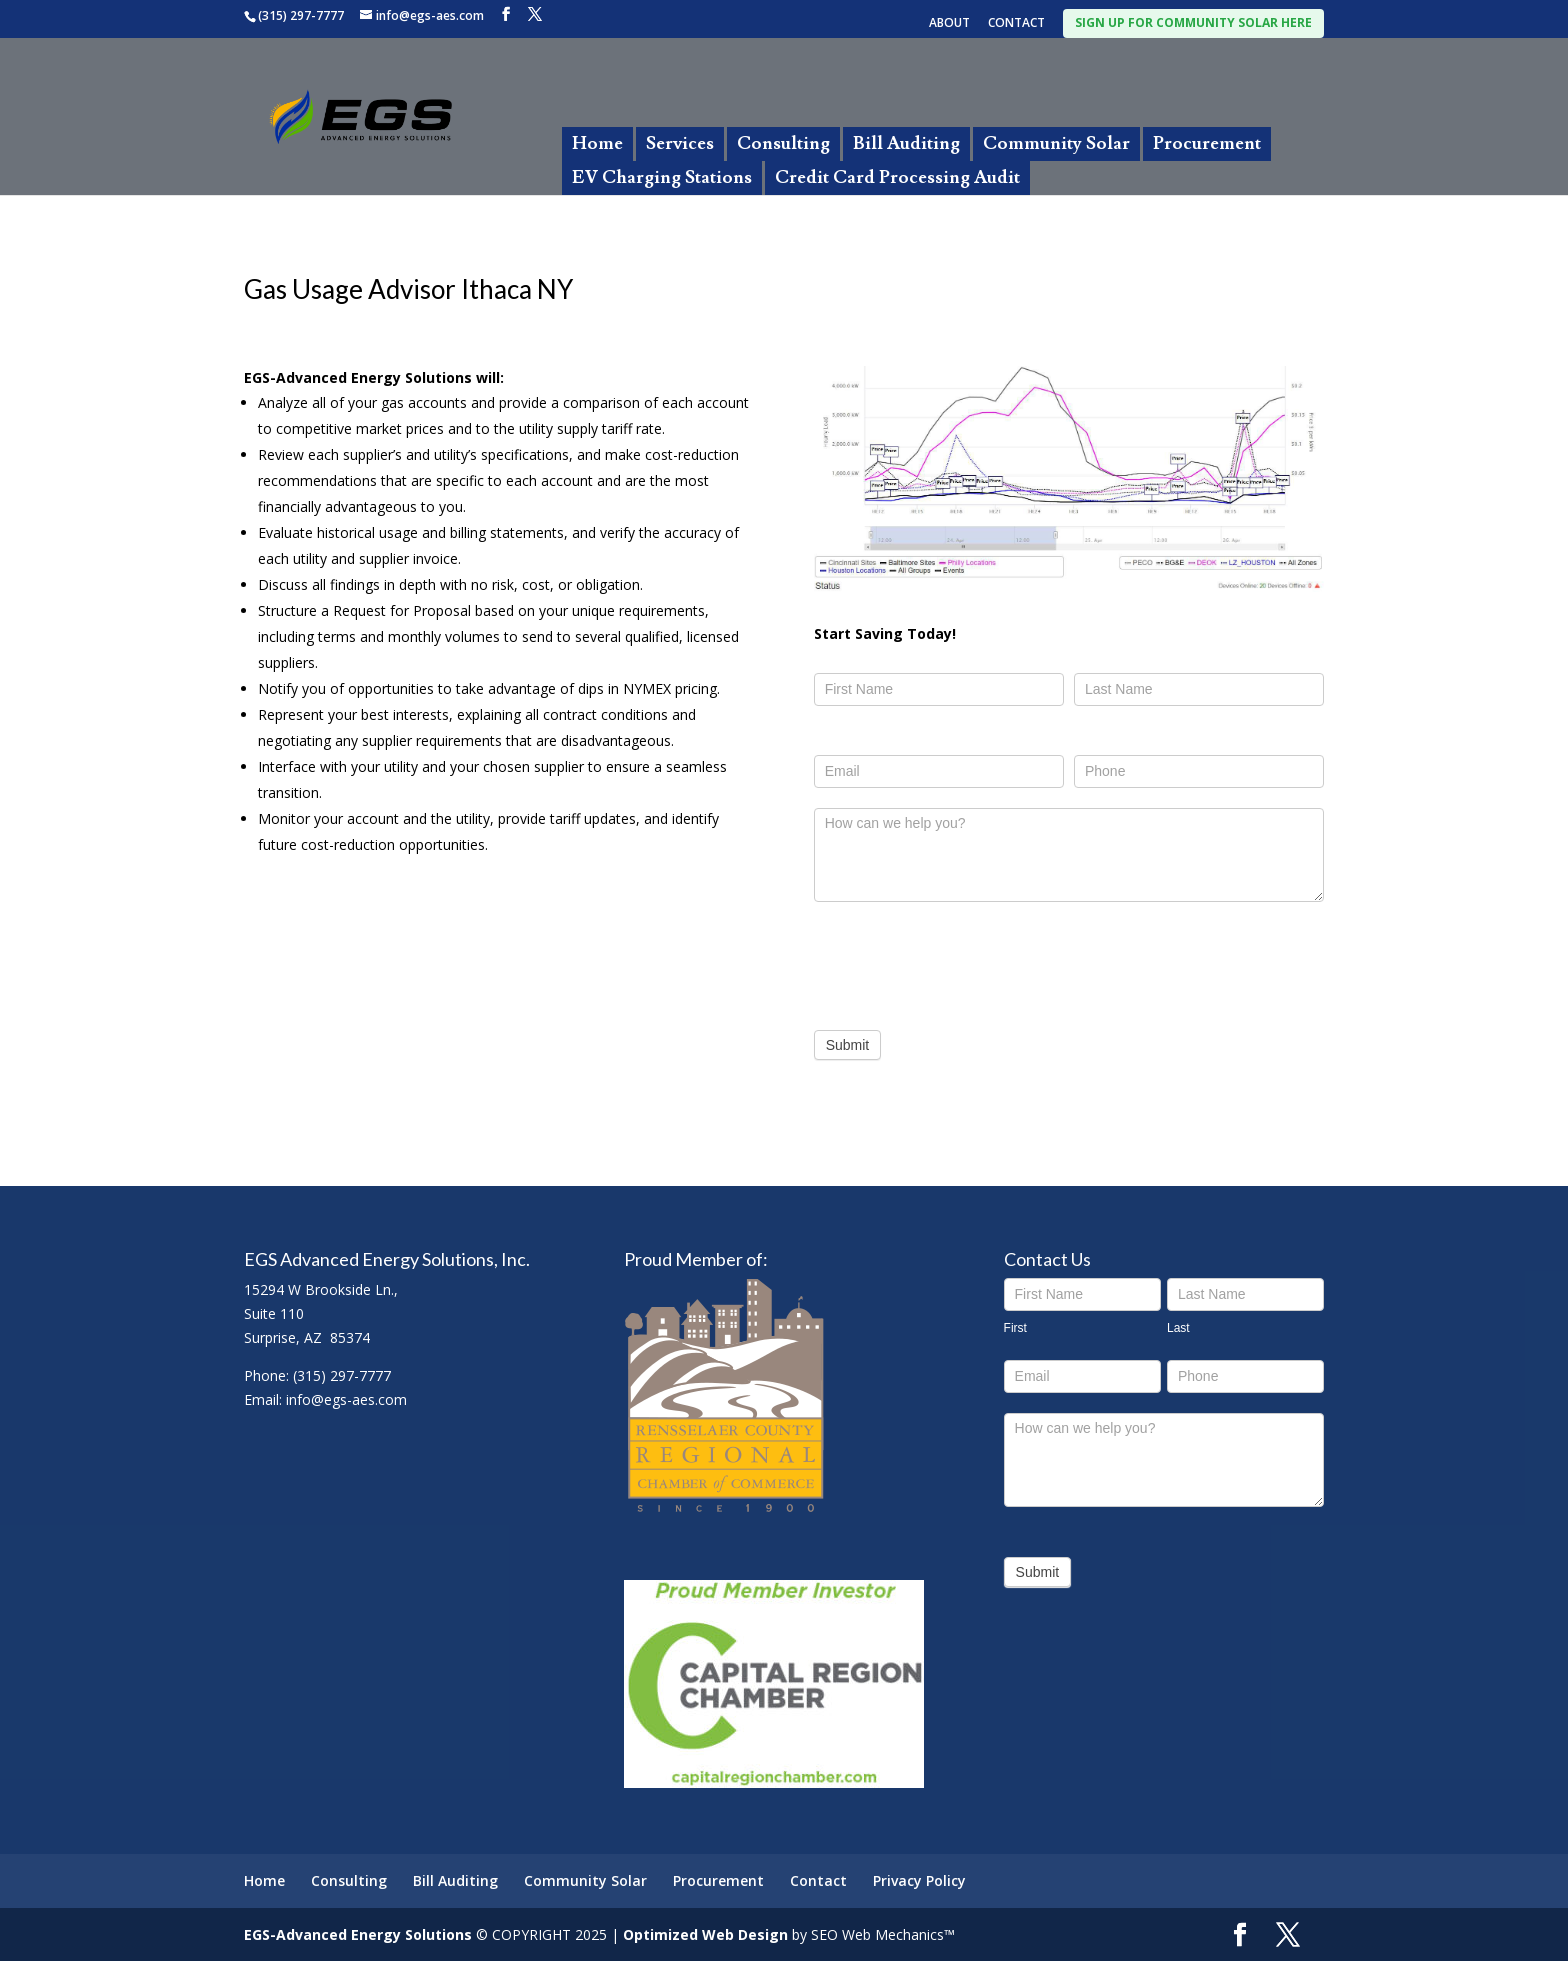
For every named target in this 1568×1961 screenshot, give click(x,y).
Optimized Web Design (705, 1934)
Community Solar (1056, 143)
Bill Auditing (906, 143)
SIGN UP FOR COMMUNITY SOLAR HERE (1193, 22)
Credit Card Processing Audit (897, 177)
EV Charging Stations (662, 177)
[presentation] (966, 961)
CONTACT (1016, 24)
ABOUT (949, 24)
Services (680, 143)
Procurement (1207, 143)
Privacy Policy (919, 1880)
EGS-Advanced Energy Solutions (358, 1934)
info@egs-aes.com (346, 1399)
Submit (848, 1045)
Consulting (783, 143)
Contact (818, 1880)
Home (597, 143)
